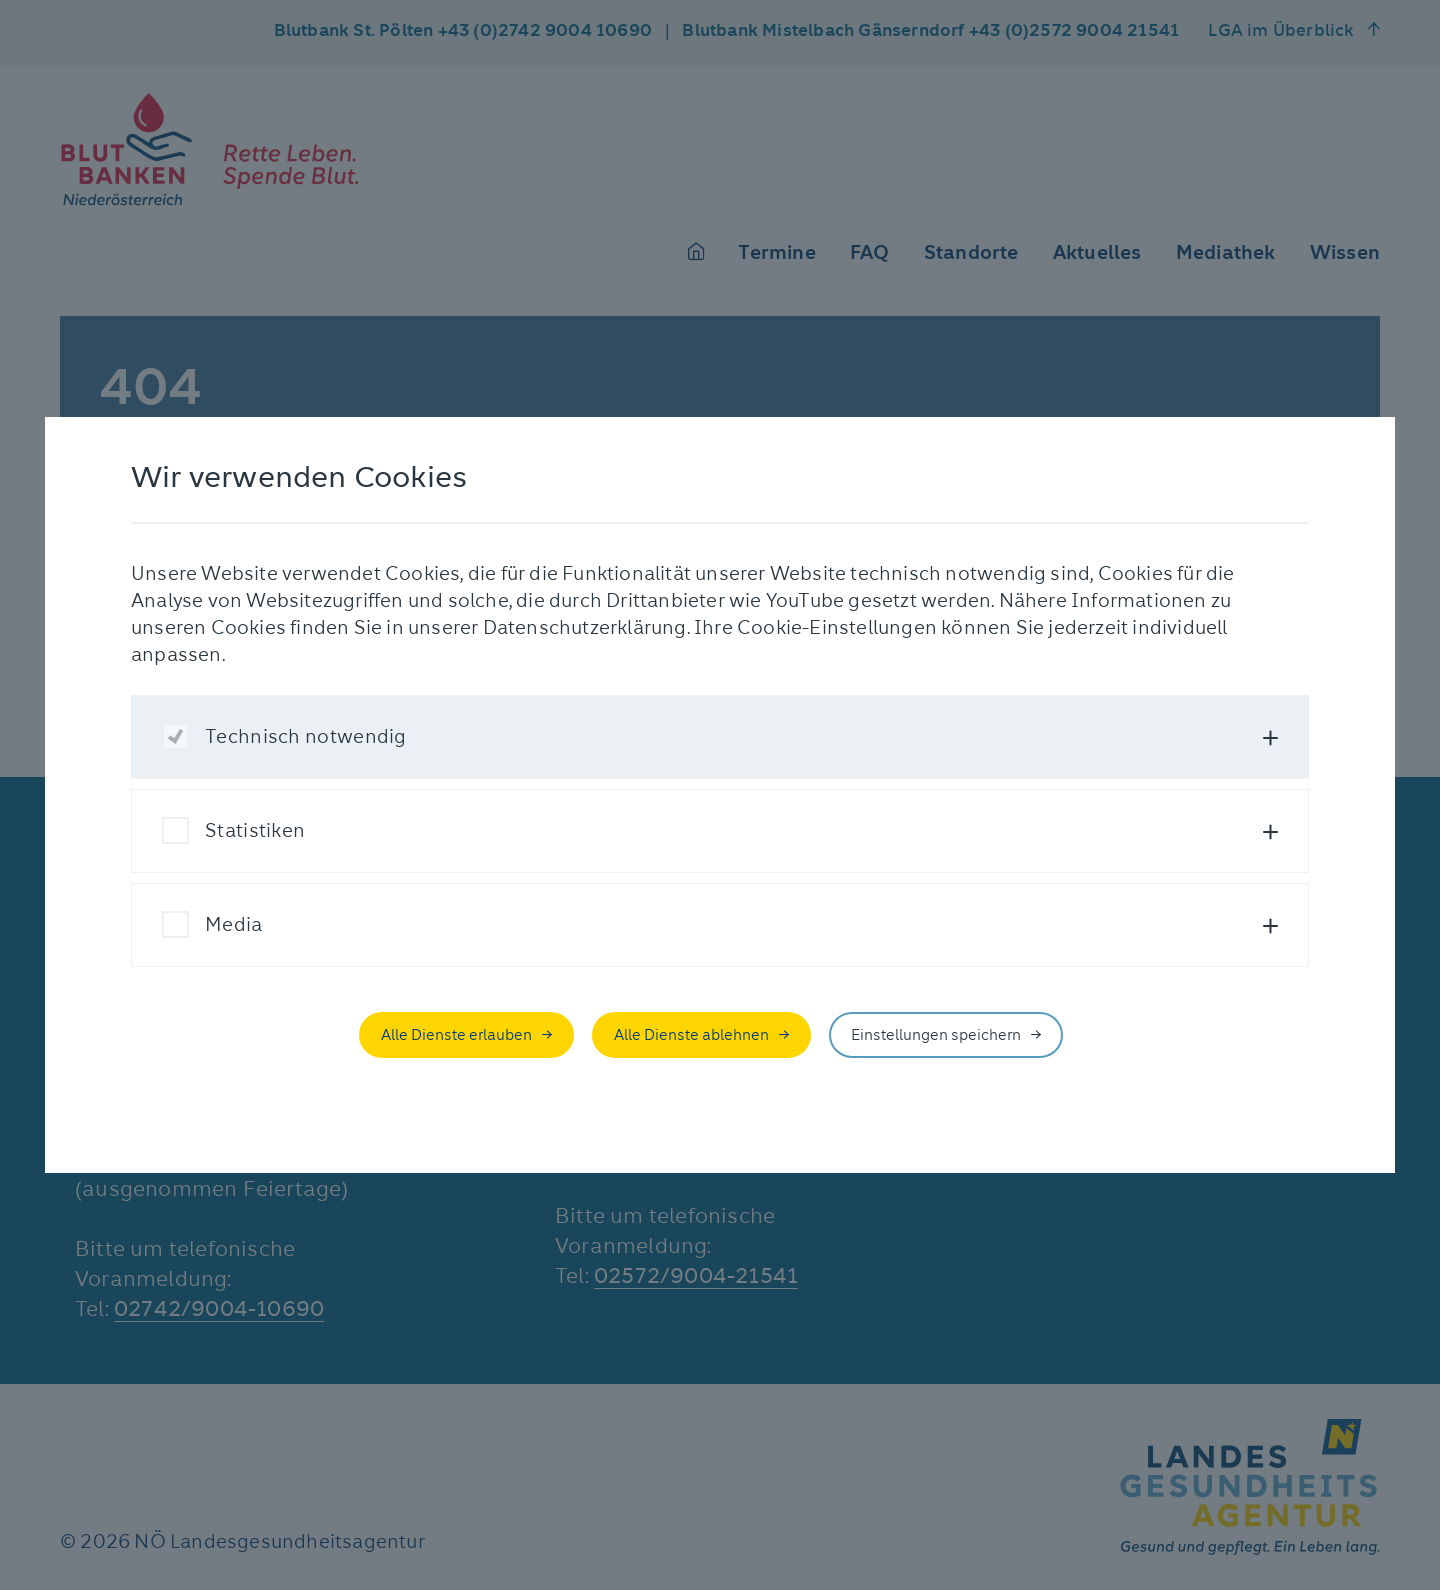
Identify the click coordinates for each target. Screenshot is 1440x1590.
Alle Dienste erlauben (456, 1035)
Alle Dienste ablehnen (691, 1035)
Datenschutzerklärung (585, 627)
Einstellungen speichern (936, 1035)
